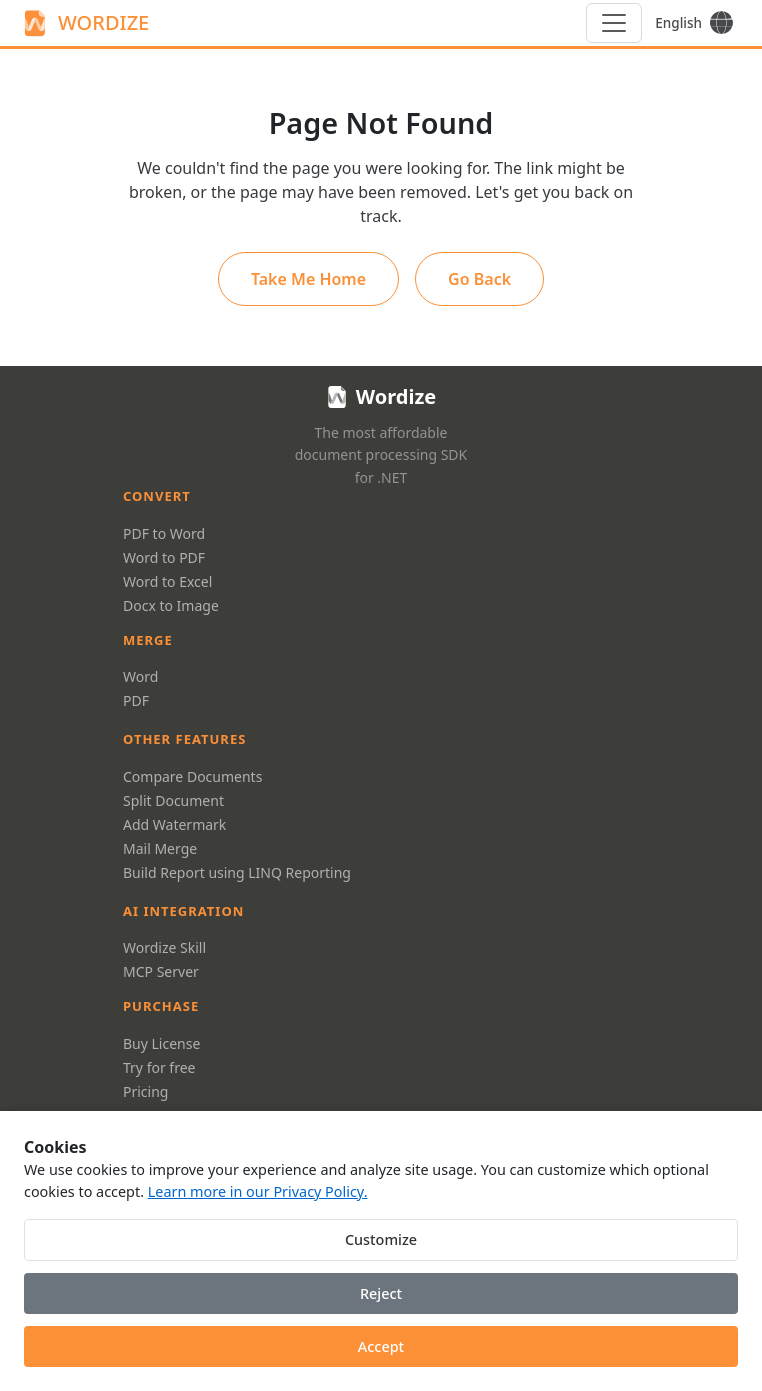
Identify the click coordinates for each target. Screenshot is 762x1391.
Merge (148, 640)
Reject (381, 1293)
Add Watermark (174, 824)
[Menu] (614, 23)
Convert (157, 496)
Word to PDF (164, 557)
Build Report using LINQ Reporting (237, 872)
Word (140, 676)
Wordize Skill (164, 947)
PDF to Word (164, 533)
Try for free (159, 1067)
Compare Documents (192, 776)
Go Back (479, 281)
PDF (136, 700)
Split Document (173, 800)
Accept (381, 1346)
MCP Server (161, 971)
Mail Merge (160, 848)
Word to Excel (167, 581)
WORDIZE (84, 23)
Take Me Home (308, 281)
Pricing (145, 1091)
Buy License (161, 1043)
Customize (381, 1239)
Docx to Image (171, 605)
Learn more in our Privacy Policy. (258, 1191)
